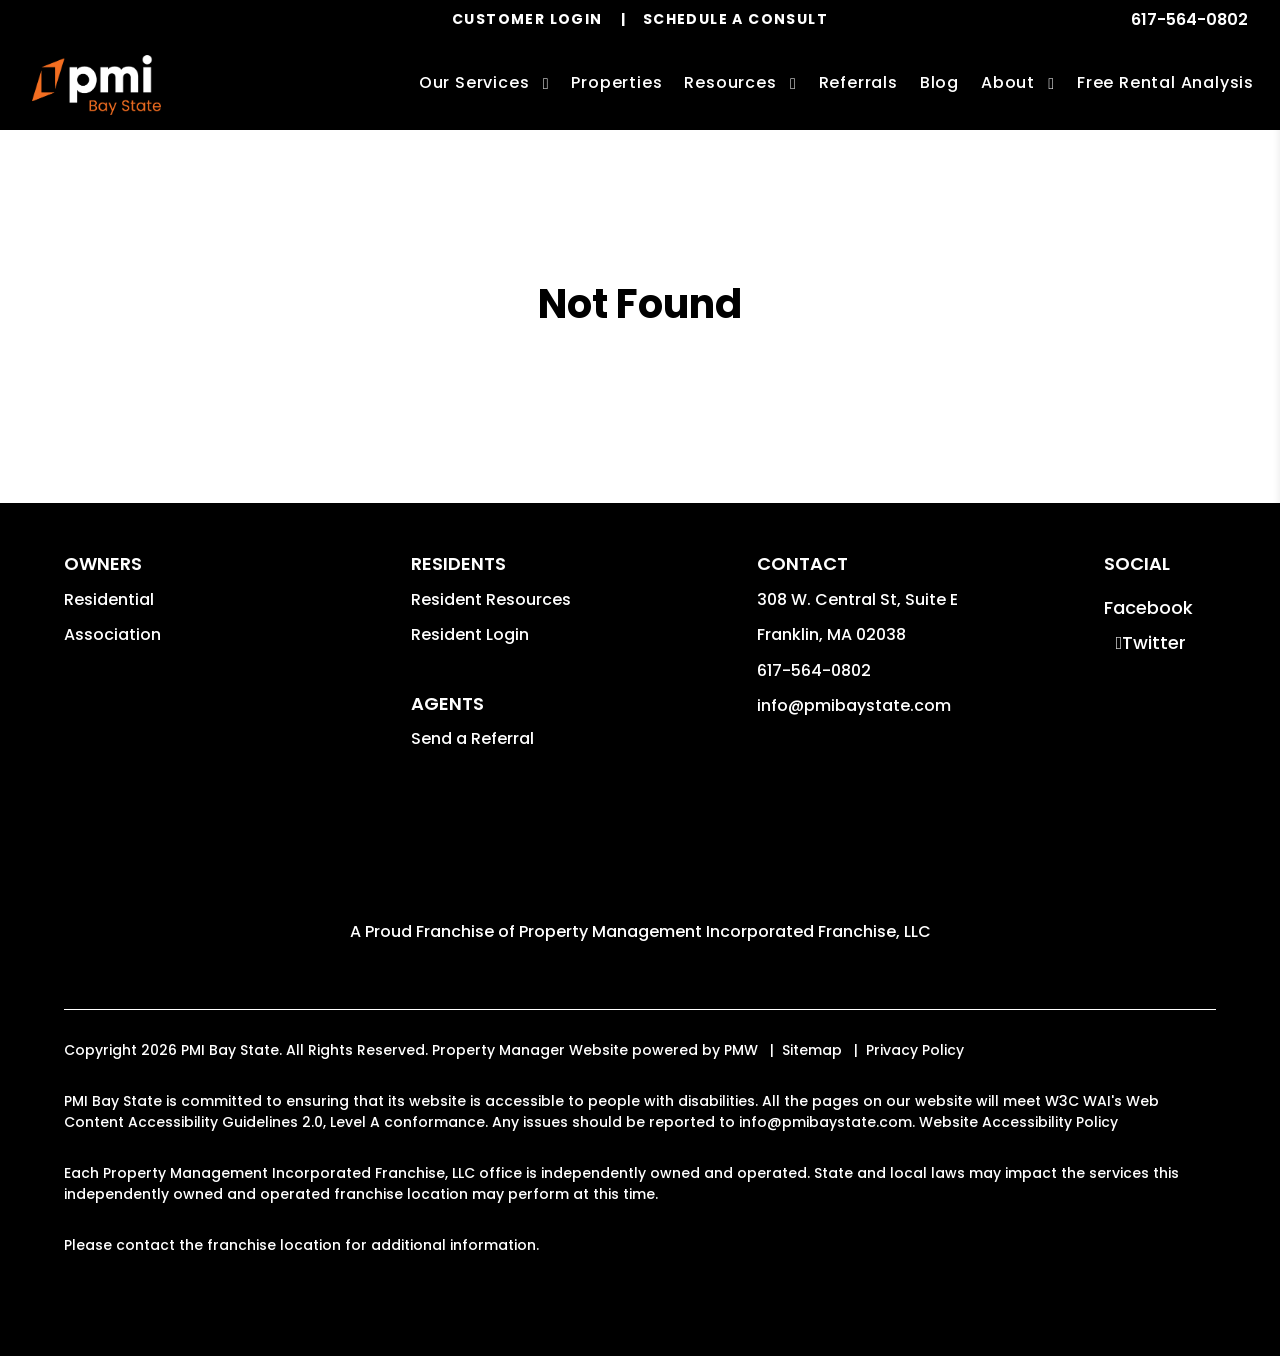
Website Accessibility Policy (1018, 1122)
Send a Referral (472, 738)
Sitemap (812, 1050)
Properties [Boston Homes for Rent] (616, 82)
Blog (939, 82)
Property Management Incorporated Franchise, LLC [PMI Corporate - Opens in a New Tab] (725, 931)
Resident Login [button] (470, 634)
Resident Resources (491, 599)
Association (112, 634)
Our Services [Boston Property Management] (474, 82)
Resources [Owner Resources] (730, 82)
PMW (741, 1050)
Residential (109, 599)
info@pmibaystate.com (854, 705)
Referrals (858, 82)
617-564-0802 (1189, 19)
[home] (96, 85)
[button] (1148, 607)
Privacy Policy (915, 1050)
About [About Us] (1008, 82)
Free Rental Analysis (1165, 82)
